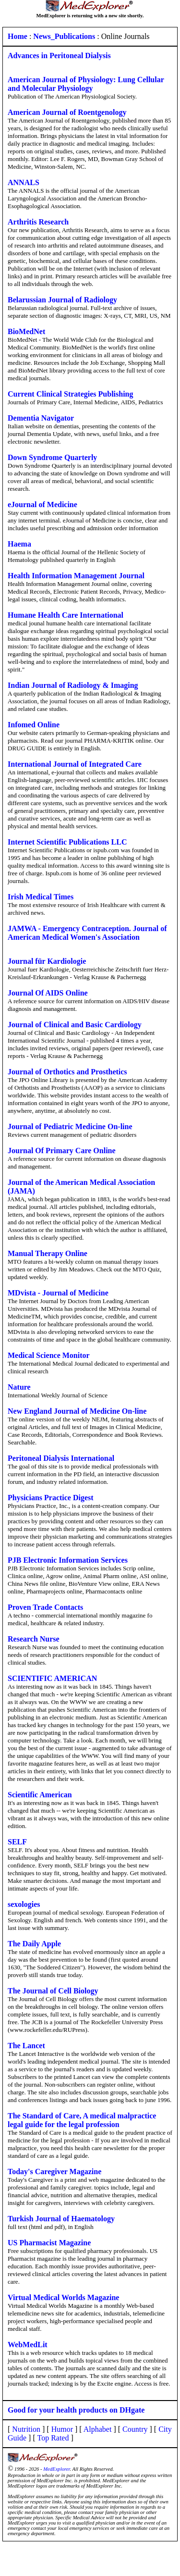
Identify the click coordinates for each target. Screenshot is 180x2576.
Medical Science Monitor (49, 1355)
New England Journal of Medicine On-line (77, 1411)
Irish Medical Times (40, 897)
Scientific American (40, 1795)
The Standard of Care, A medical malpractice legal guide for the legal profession (82, 2120)
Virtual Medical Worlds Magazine (63, 2297)
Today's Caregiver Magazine (54, 2171)
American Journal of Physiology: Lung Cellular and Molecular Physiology (86, 83)
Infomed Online (34, 725)
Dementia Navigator (41, 418)
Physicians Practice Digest (51, 1497)
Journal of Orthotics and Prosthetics (67, 1072)
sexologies (24, 1904)
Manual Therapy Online (47, 1253)
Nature (19, 1387)
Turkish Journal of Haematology (61, 2219)
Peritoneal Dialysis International (61, 1458)
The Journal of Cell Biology (53, 1991)
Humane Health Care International (65, 615)
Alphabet (98, 2429)
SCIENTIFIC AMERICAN (52, 1678)
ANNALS (23, 182)
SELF (17, 1842)
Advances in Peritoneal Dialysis (59, 55)
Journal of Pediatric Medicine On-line (70, 1126)
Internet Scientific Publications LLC (67, 842)
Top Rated (53, 2438)
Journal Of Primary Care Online (62, 1150)
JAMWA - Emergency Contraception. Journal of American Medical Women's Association (87, 932)
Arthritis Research (38, 222)
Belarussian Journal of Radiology (62, 300)
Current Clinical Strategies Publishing (70, 394)
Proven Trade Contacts (45, 1607)
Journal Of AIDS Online (48, 993)
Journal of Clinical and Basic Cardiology (75, 1024)
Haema (19, 544)
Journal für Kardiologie (47, 961)
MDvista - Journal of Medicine (58, 1293)
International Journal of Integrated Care (75, 764)
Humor (62, 2429)
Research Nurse (34, 1639)
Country (134, 2429)
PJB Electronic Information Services (68, 1560)
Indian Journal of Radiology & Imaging (73, 685)
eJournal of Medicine (42, 504)
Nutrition (26, 2429)
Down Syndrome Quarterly (52, 457)
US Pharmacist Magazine (49, 2243)
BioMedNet (26, 331)
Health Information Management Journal (76, 576)
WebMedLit (28, 2344)
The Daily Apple (34, 1944)
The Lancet (26, 2045)
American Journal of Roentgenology (67, 112)
